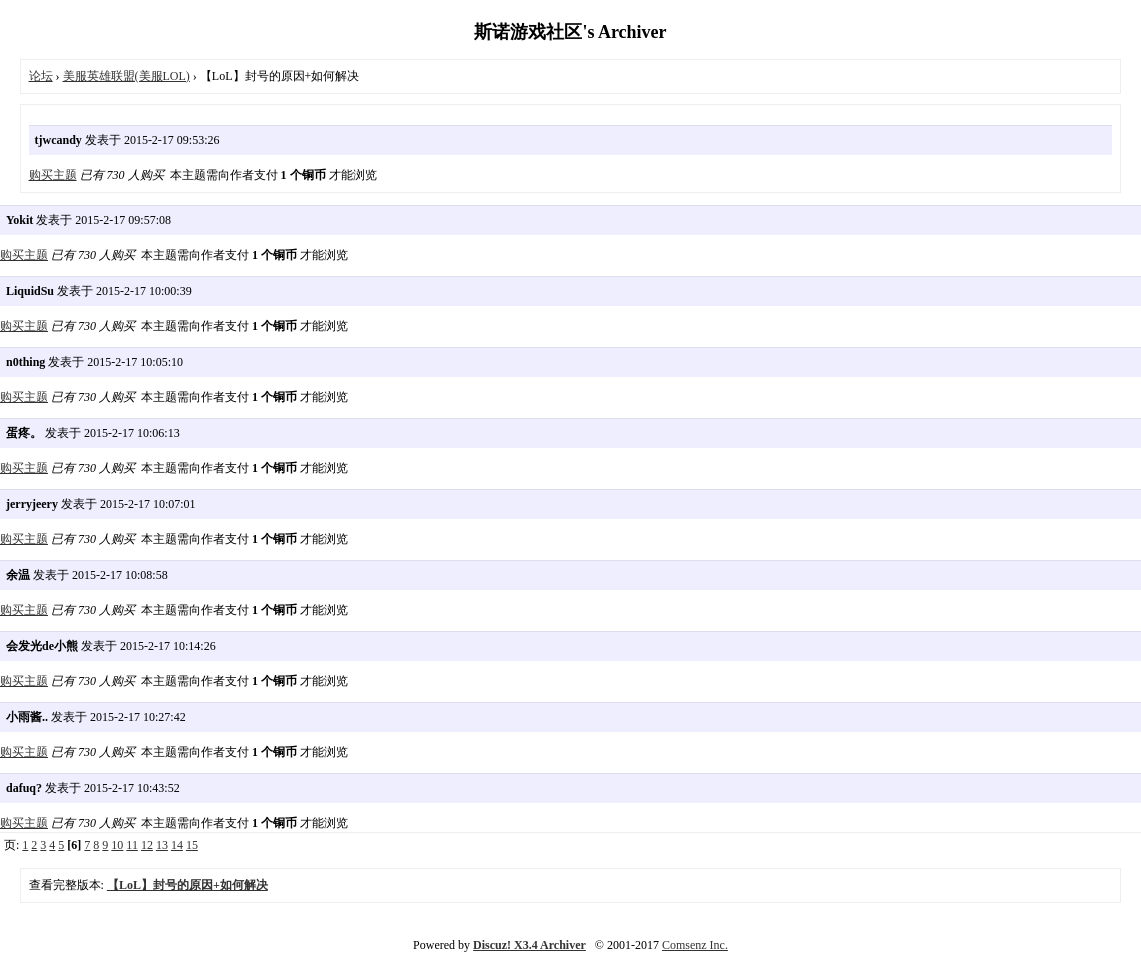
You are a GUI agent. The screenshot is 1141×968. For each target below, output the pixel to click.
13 (162, 845)
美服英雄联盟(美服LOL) (126, 76)
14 (177, 845)
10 (117, 845)
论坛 (41, 76)
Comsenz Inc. (695, 945)
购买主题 (53, 175)
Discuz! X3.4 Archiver (529, 945)
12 (147, 845)
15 (192, 845)
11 (132, 845)
